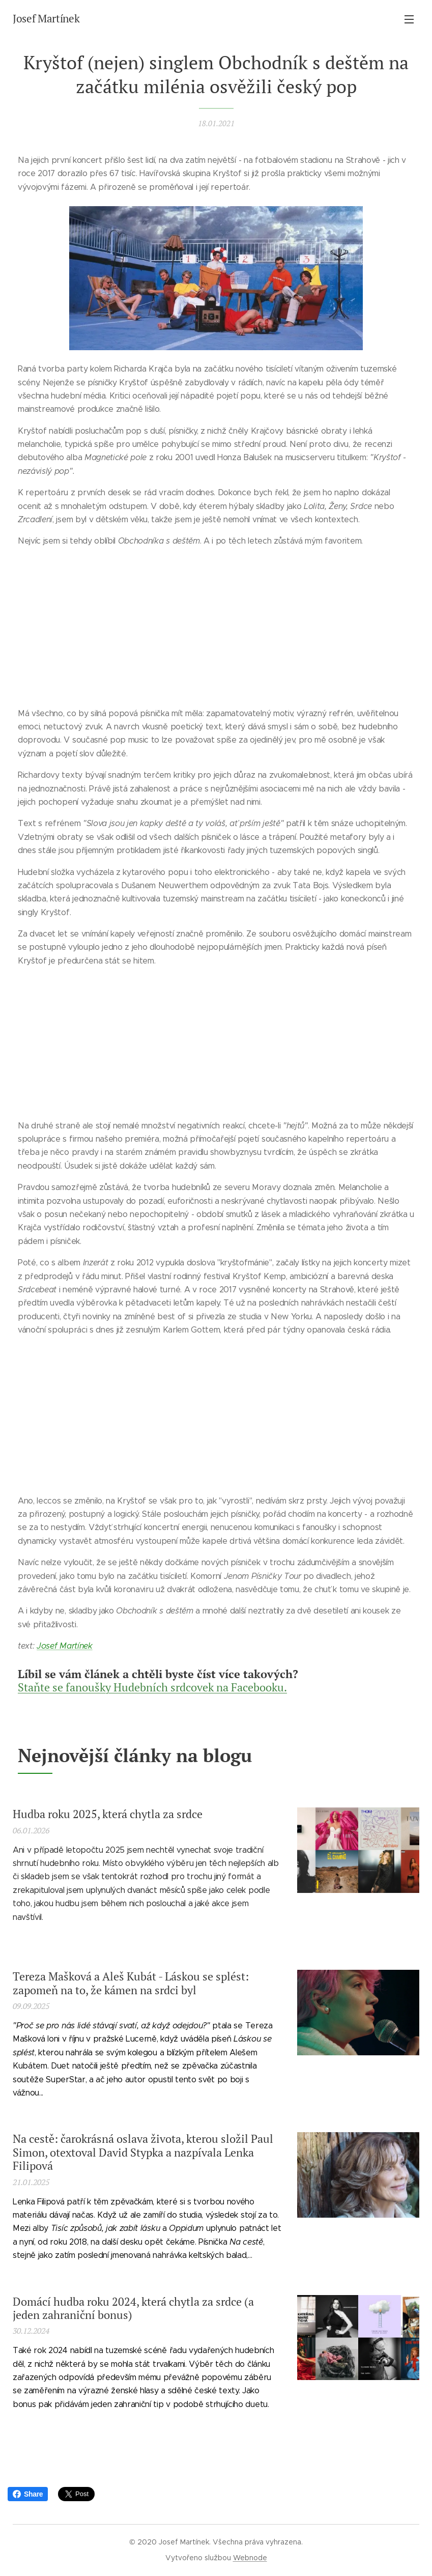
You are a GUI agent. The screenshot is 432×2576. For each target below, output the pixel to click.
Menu (409, 19)
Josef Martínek (65, 1646)
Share (28, 2494)
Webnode (250, 2557)
